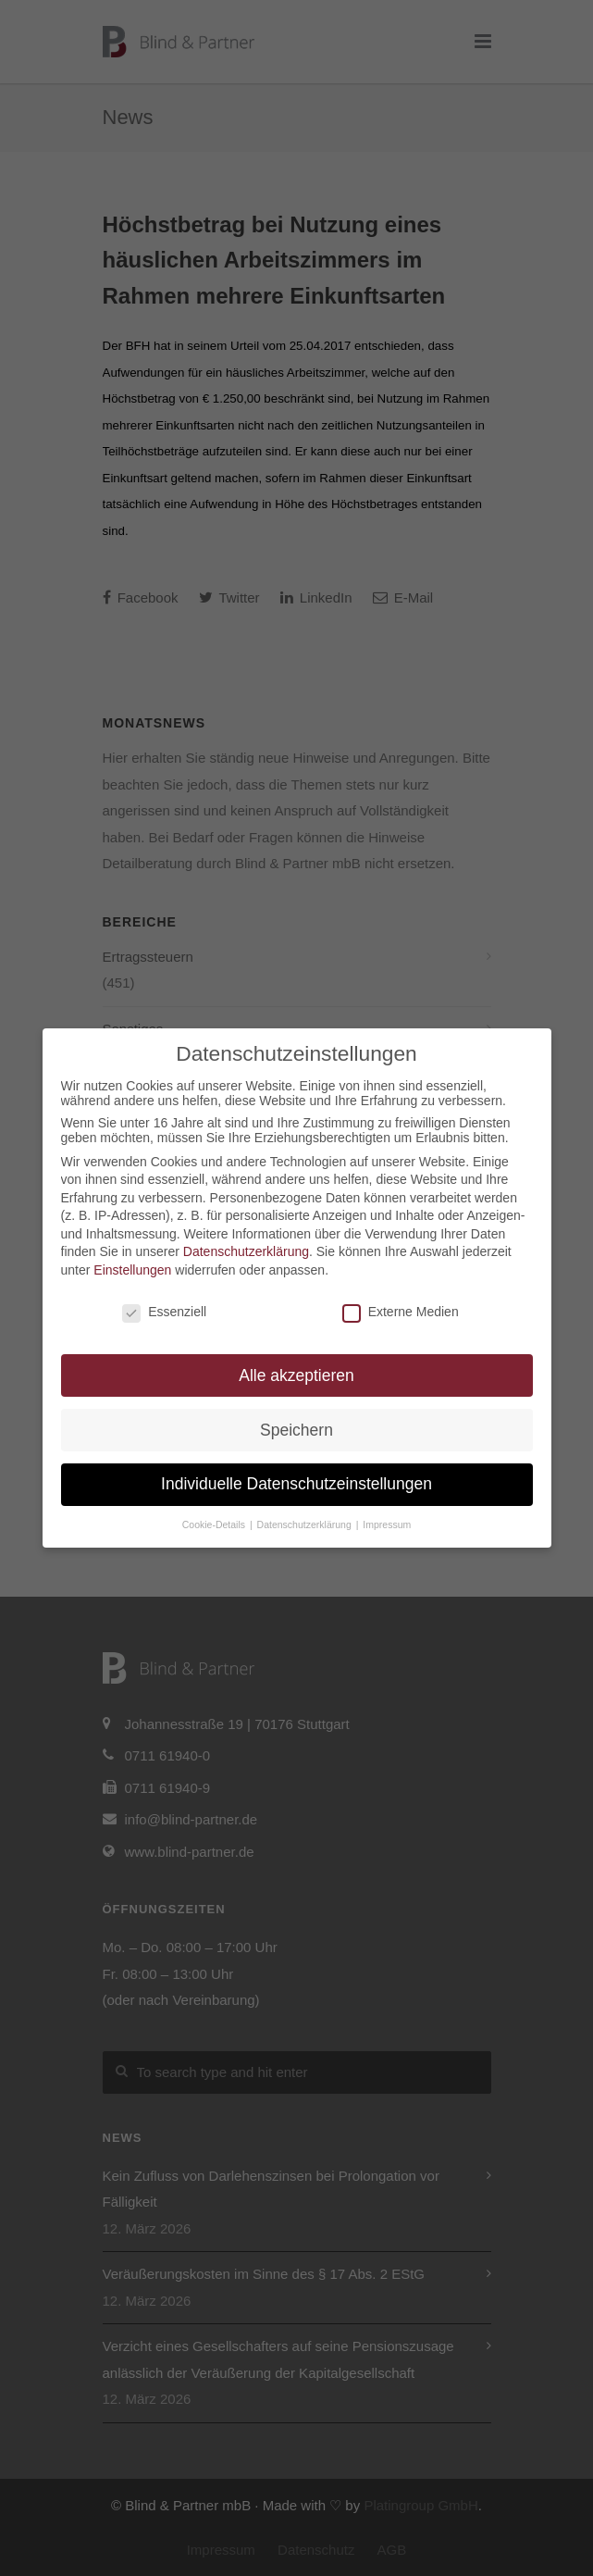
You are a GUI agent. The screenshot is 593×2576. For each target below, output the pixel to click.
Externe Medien (400, 1311)
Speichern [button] (296, 1430)
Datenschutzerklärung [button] (305, 1524)
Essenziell (164, 1311)
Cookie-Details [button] (215, 1524)
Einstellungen (132, 1270)
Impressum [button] (387, 1524)
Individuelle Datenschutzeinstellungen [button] (296, 1484)
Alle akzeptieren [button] (296, 1375)
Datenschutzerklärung (246, 1251)
